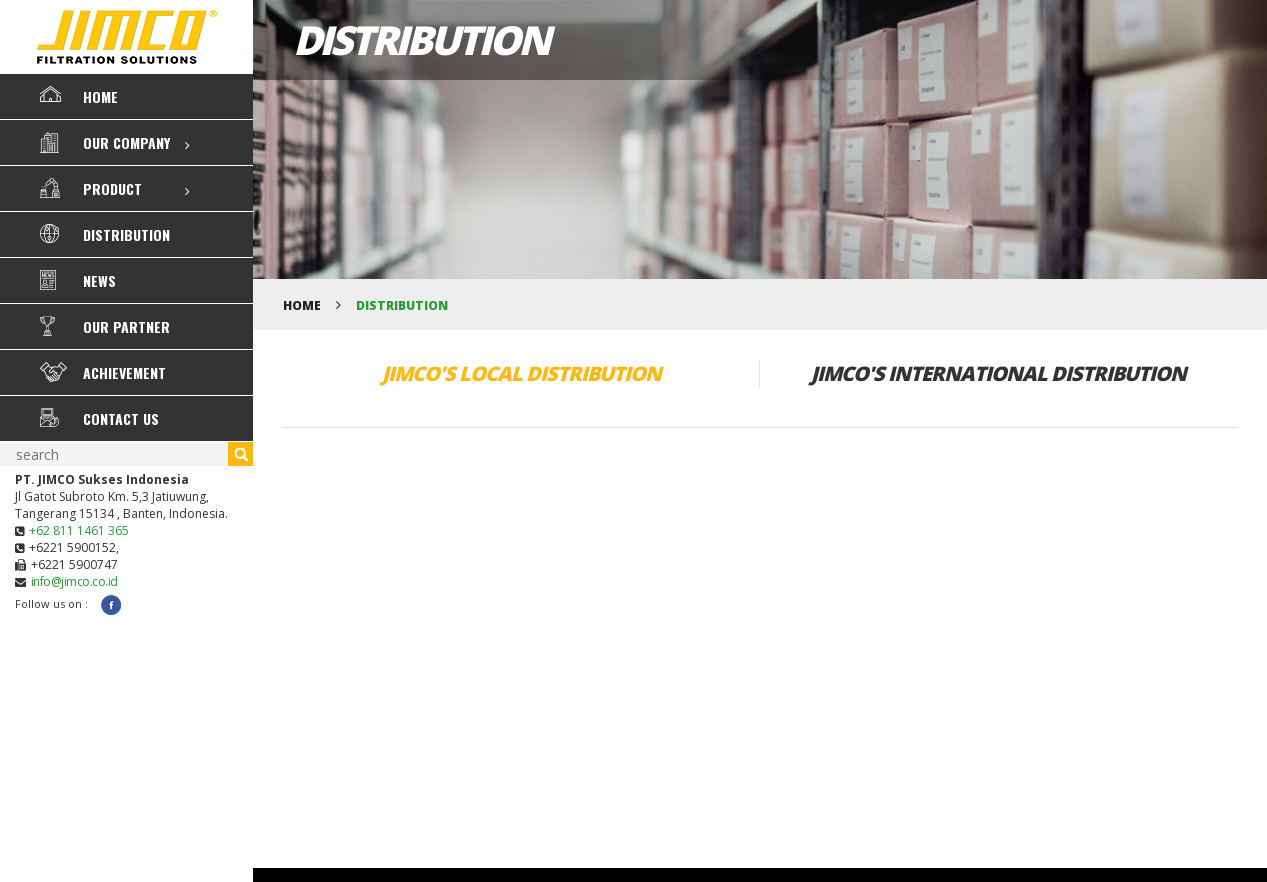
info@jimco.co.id (74, 581)
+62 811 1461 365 (79, 530)
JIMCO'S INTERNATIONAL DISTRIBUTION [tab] (998, 373)
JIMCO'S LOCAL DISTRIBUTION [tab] (521, 373)
